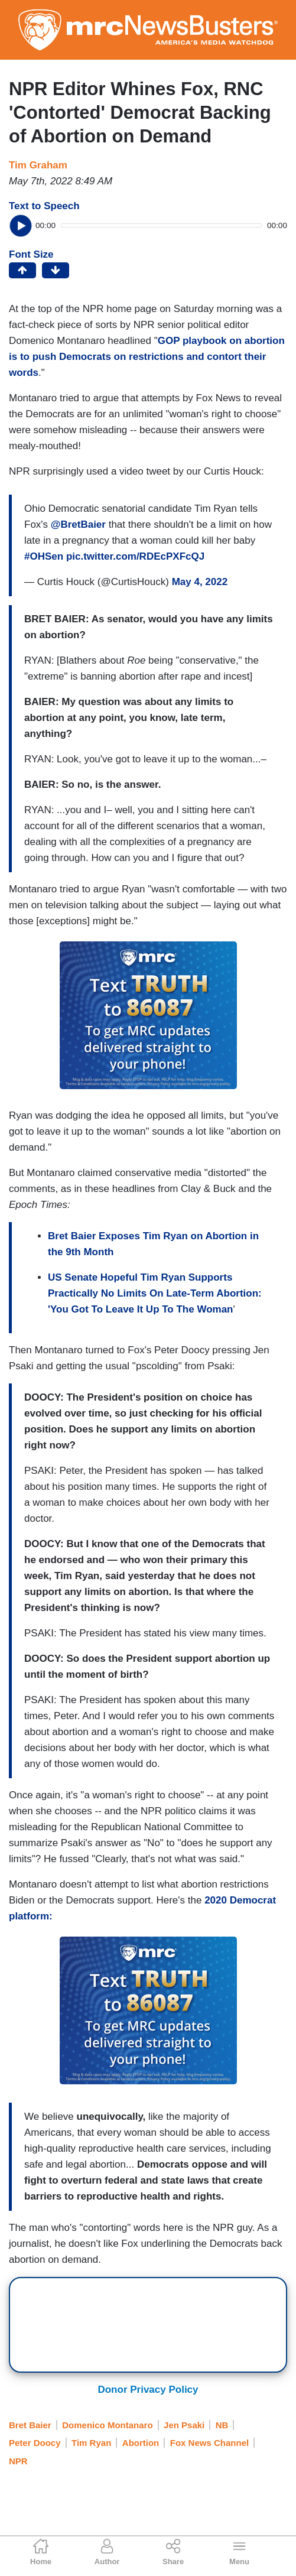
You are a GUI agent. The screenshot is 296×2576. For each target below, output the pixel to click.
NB (222, 2425)
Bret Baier (30, 2425)
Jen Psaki (184, 2425)
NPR (18, 2461)
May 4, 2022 (200, 581)
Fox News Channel (209, 2443)
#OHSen (43, 556)
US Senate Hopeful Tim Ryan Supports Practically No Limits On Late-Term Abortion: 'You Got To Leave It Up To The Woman (155, 1293)
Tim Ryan (91, 2443)
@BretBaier (78, 524)
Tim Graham (38, 165)
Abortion (140, 2443)
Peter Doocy (35, 2443)
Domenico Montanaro (107, 2425)
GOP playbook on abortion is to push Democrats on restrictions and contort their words (147, 356)
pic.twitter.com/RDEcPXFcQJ (135, 556)
